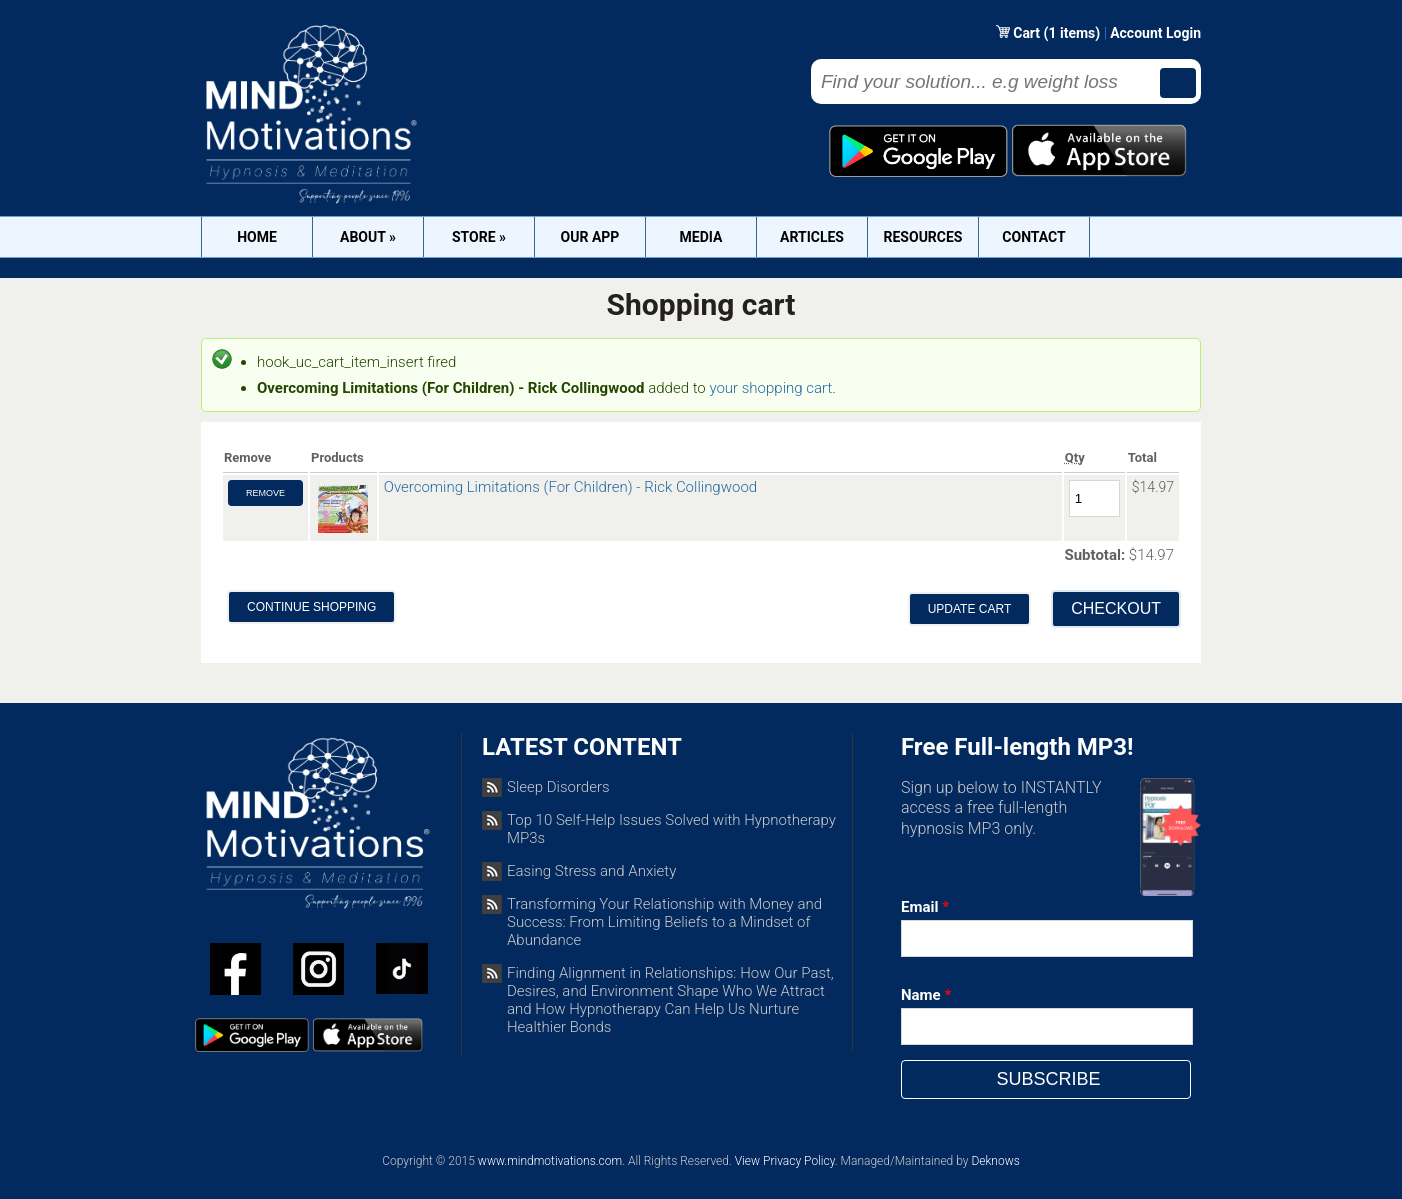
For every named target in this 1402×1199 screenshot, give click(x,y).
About (368, 237)
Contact (1033, 237)
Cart (1028, 33)
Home (257, 237)
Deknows (995, 1161)
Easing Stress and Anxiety (591, 871)
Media (701, 237)
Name (926, 995)
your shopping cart (770, 388)
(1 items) (1072, 33)
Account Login (1155, 33)
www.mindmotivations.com (550, 1161)
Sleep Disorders (558, 787)
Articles (812, 237)
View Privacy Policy (785, 1161)
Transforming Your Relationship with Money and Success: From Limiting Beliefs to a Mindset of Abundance (664, 922)
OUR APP (590, 237)
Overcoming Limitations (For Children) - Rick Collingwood (570, 487)
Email (925, 907)
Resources (923, 237)
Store (479, 237)
